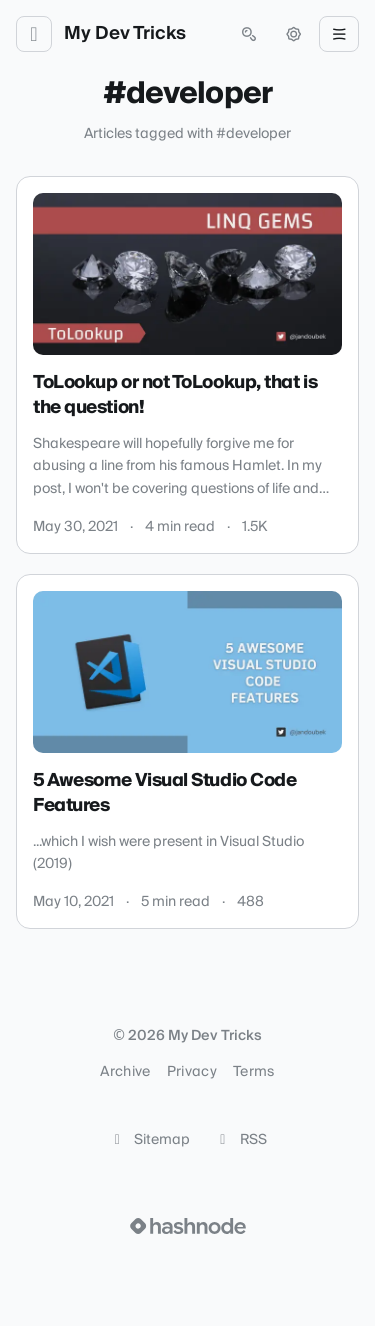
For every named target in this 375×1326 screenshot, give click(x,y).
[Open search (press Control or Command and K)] (249, 34)
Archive (125, 1072)
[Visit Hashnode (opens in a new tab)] (188, 1226)
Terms (254, 1072)
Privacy (192, 1072)
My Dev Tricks (125, 34)
